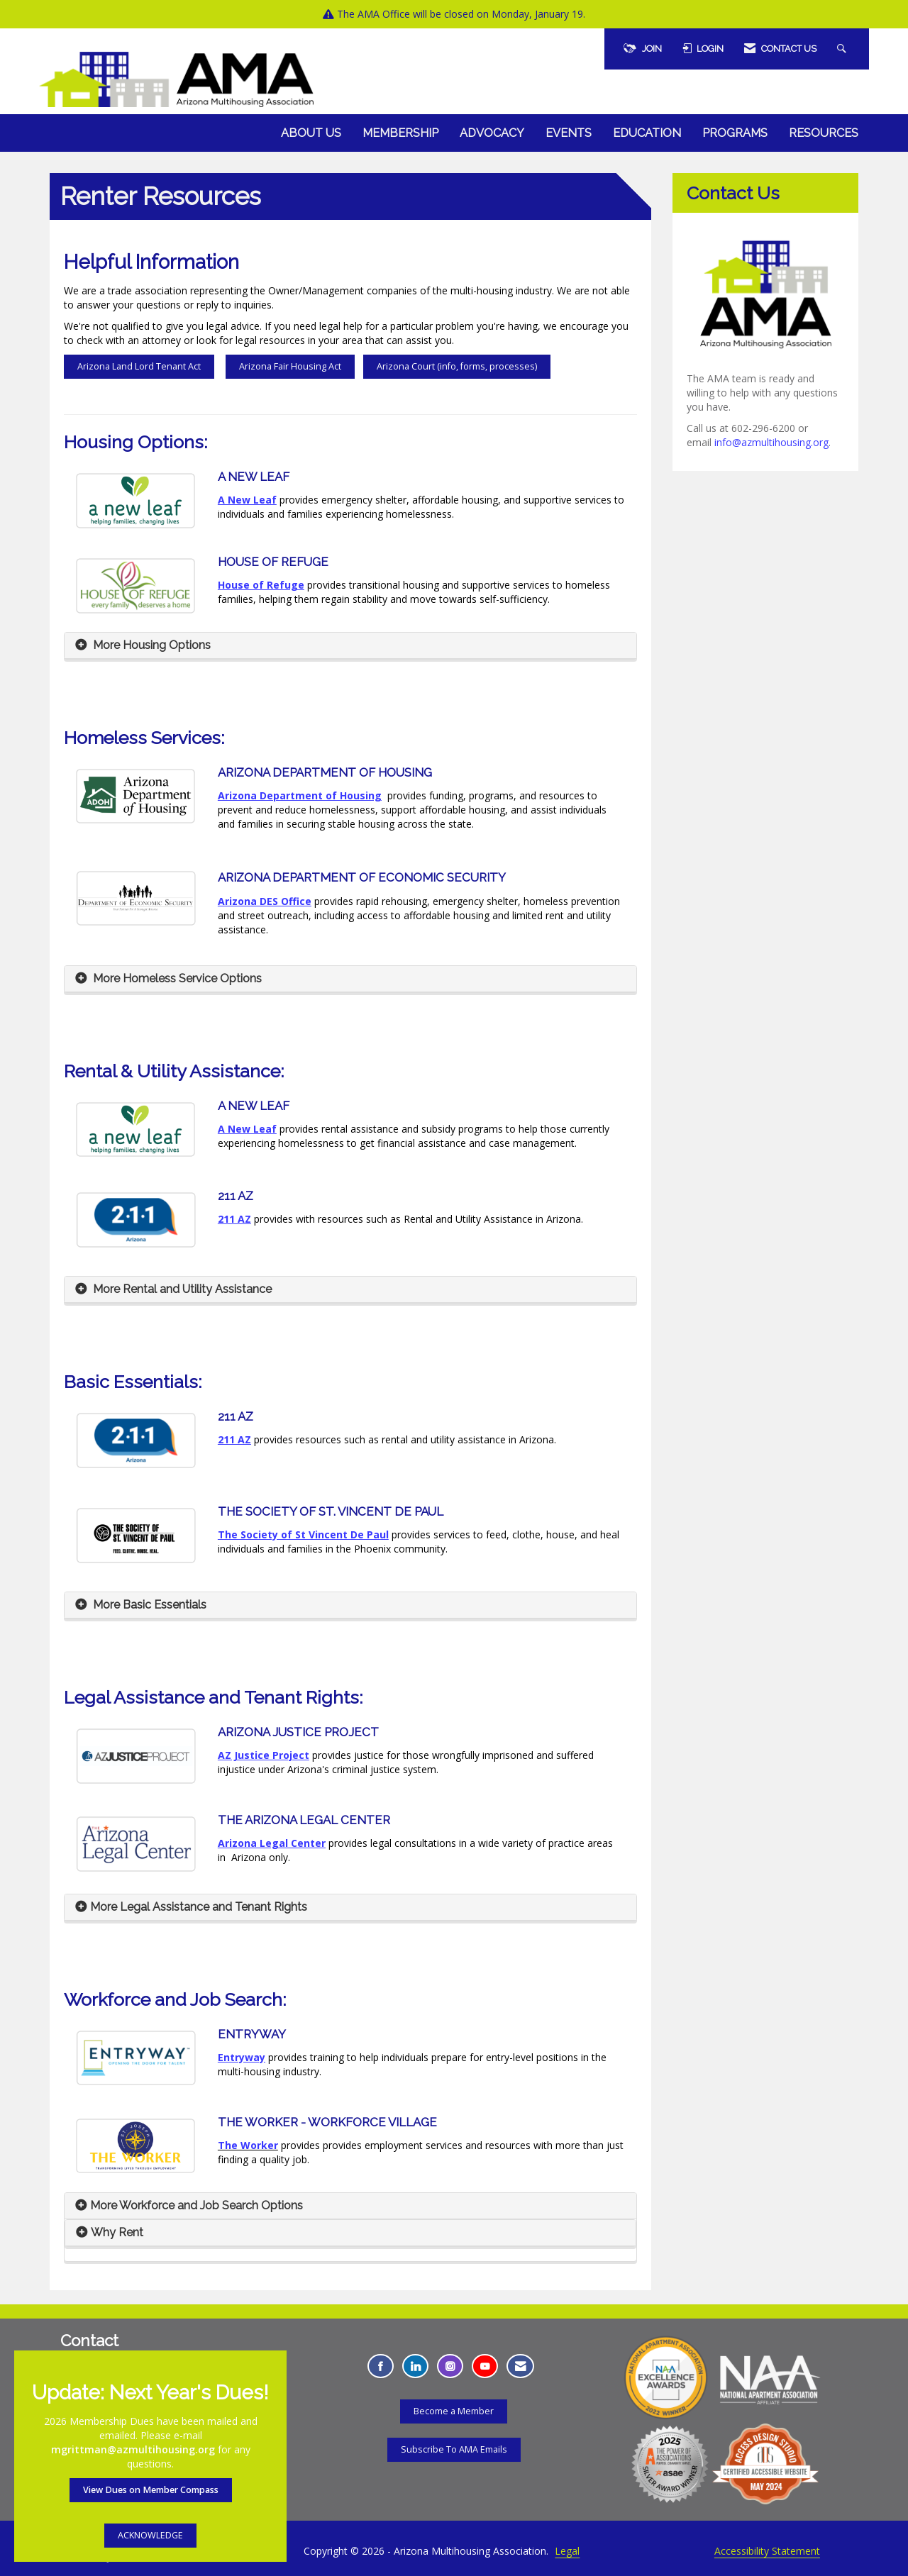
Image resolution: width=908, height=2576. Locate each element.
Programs (735, 133)
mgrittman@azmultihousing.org (133, 2449)
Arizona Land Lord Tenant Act (139, 366)
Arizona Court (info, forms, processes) (457, 366)
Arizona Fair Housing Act (290, 366)
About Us (311, 133)
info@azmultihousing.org (771, 442)
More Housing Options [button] (150, 645)
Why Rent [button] (117, 2232)
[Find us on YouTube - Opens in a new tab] (485, 2366)
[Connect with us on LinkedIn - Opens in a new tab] (415, 2366)
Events (569, 133)
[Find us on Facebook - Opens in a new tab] (380, 2366)
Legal (567, 2551)
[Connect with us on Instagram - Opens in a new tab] (450, 2366)
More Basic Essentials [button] (148, 1604)
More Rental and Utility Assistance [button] (181, 1289)
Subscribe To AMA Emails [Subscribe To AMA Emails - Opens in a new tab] (454, 2449)
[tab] (350, 646)
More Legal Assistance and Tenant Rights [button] (198, 1907)
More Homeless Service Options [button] (176, 978)
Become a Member (454, 2411)
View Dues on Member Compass (150, 2490)
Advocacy (492, 133)
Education (647, 133)
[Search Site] (843, 49)
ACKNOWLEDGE (150, 2535)
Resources (823, 133)
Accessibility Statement (767, 2551)
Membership (400, 133)
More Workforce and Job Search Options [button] (196, 2205)
